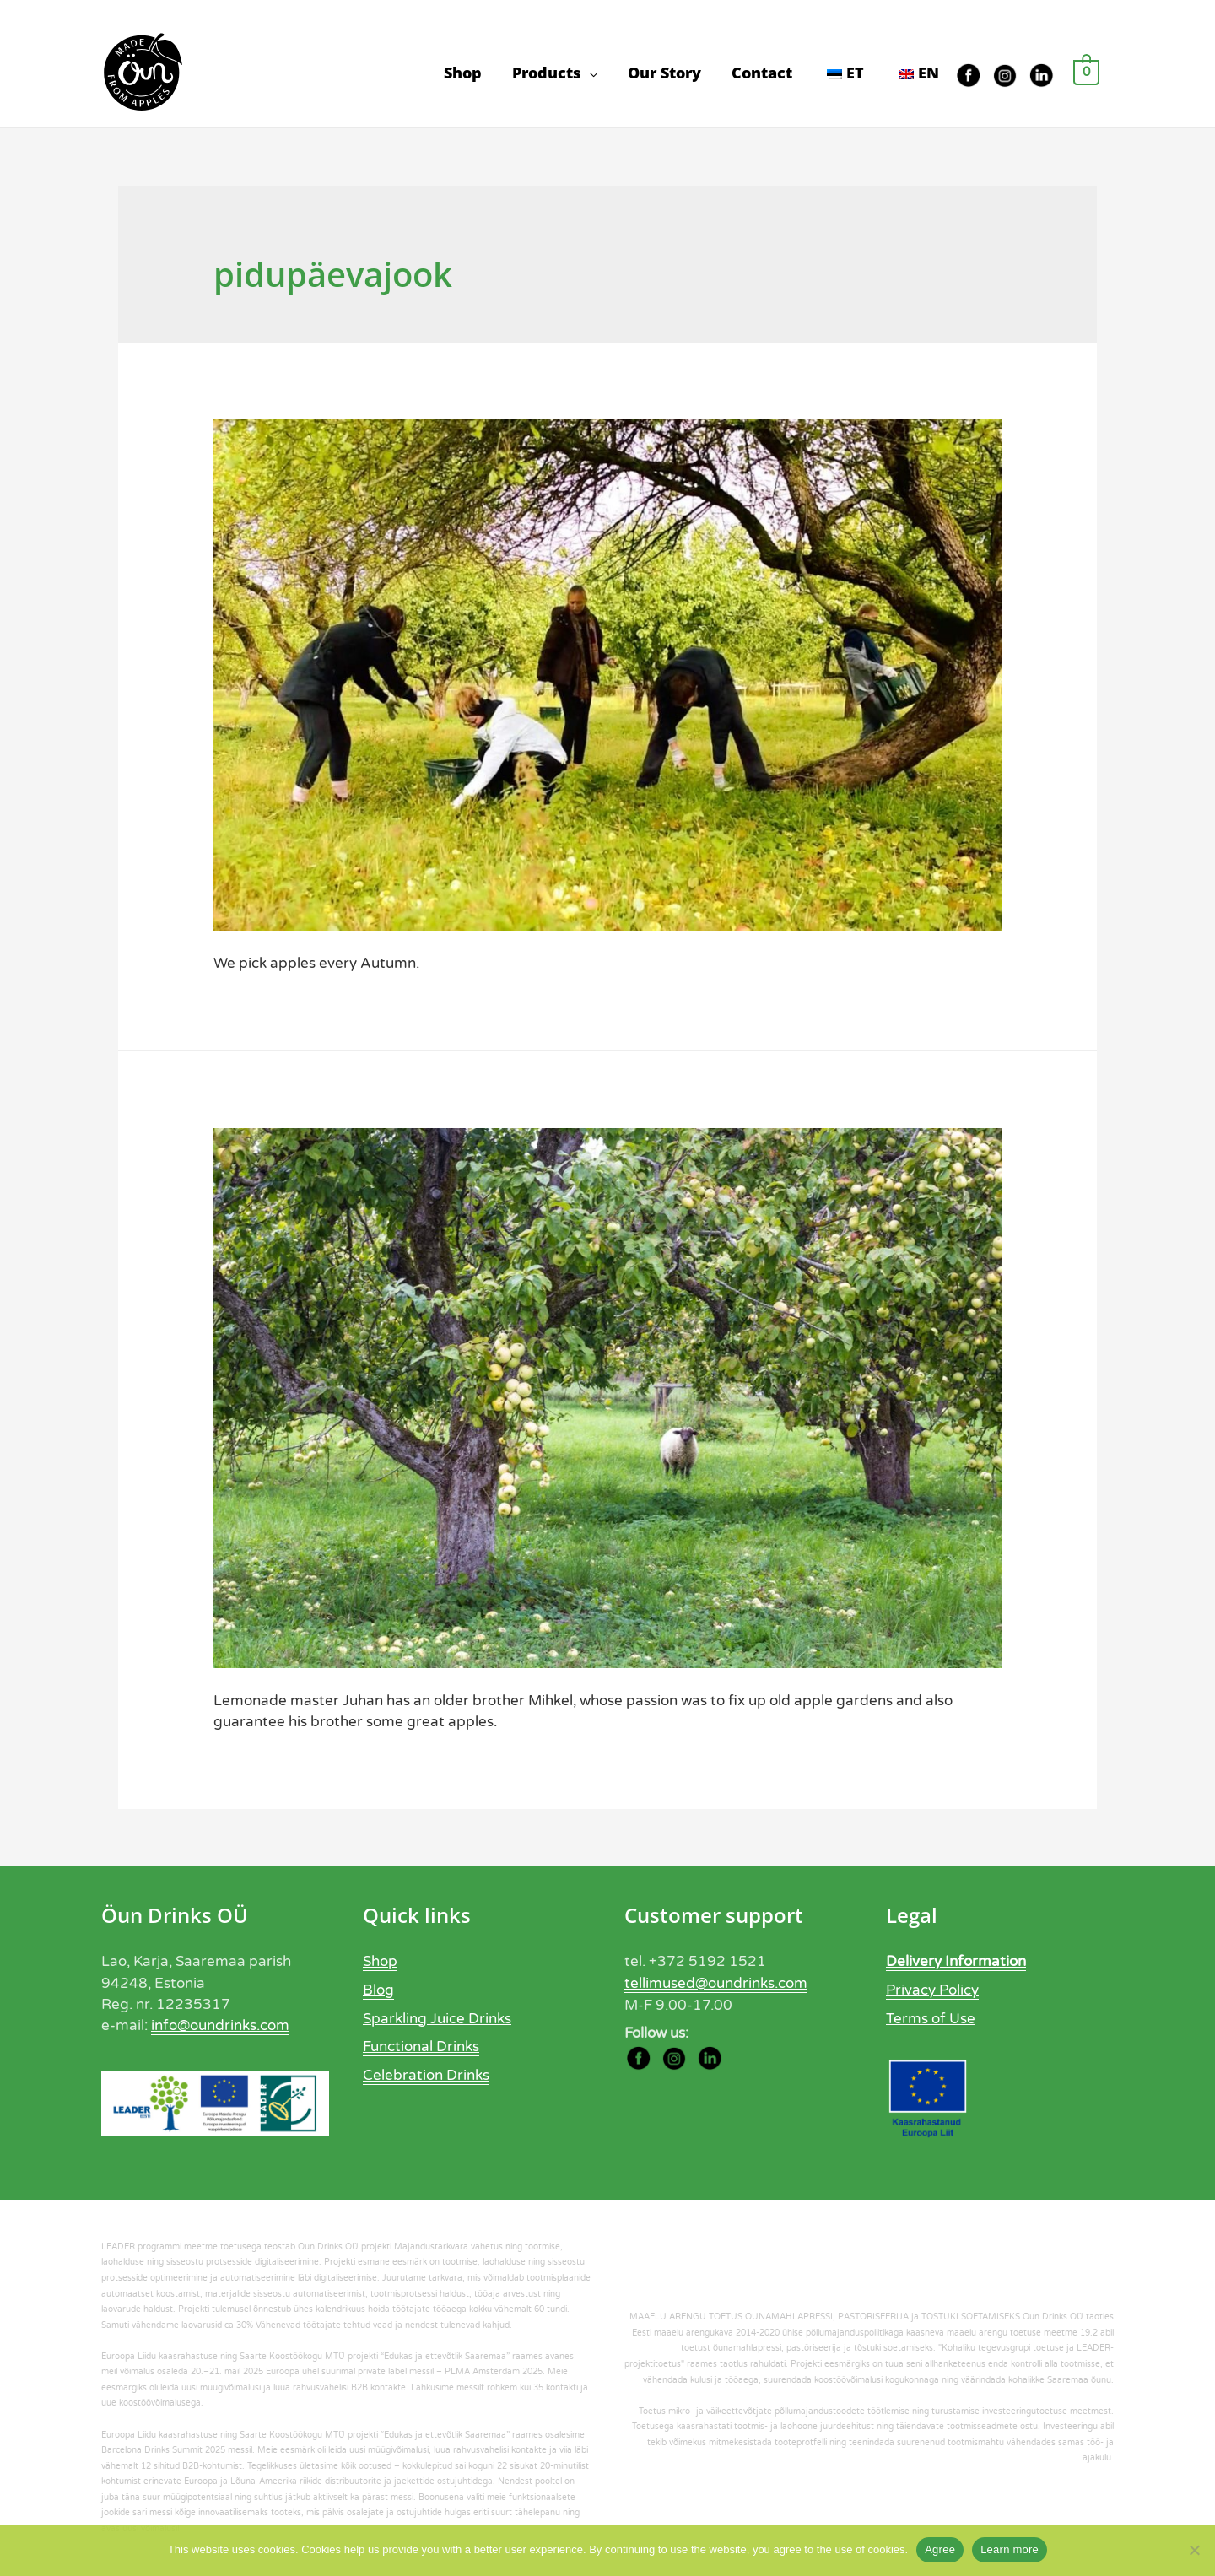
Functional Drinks (421, 2047)
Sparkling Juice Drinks (437, 2019)
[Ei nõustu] (1193, 2549)
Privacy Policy (932, 1992)
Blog (378, 1992)
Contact (762, 73)
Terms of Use (930, 2019)
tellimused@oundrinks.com (715, 1985)
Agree (940, 2549)
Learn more (1009, 2549)
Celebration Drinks (426, 2075)
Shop (463, 73)
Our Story (664, 73)
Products (546, 73)
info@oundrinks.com (220, 2028)
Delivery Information (956, 1964)
